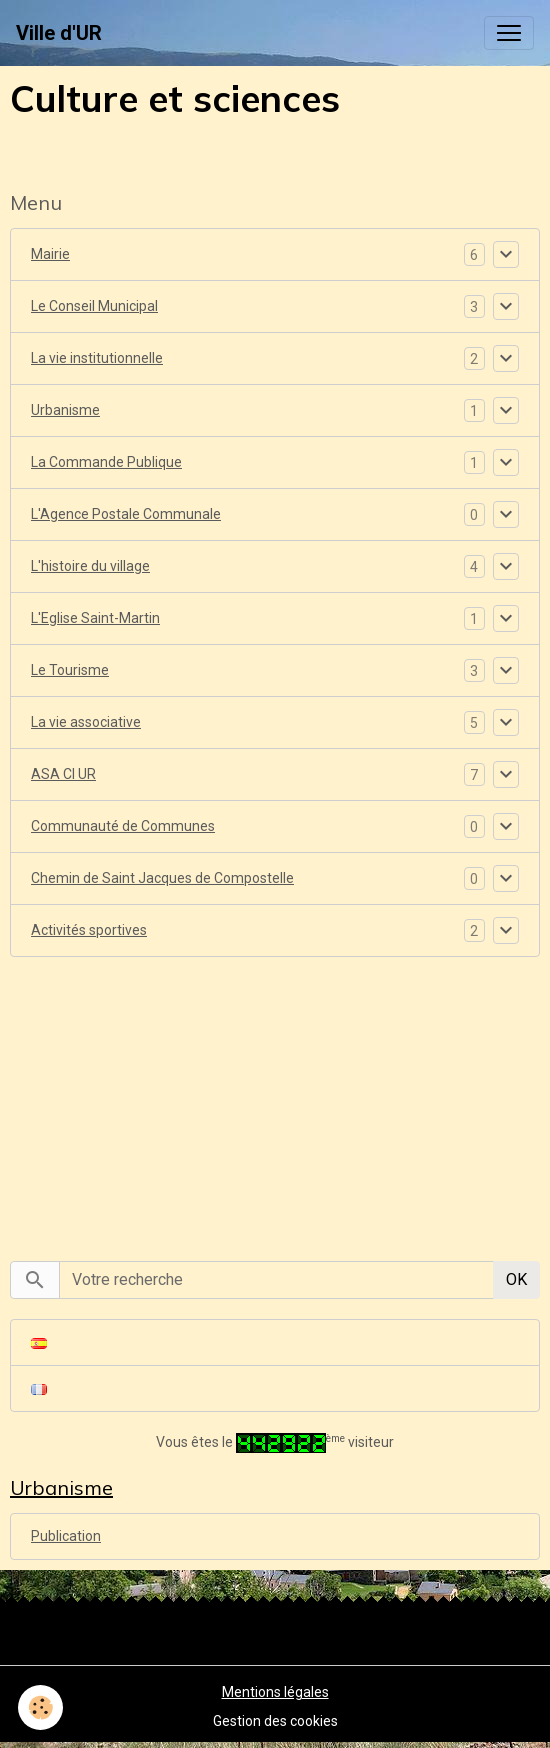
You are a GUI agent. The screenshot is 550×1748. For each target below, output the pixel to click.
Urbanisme (65, 410)
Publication (66, 1536)
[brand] (59, 33)
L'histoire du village (90, 566)
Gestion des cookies (275, 1721)
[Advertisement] (275, 1098)
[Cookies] (40, 1707)
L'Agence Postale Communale (126, 514)
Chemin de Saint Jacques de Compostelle (162, 878)
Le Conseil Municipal (94, 306)
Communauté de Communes (123, 826)
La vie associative (86, 722)
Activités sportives (89, 930)
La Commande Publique (106, 462)
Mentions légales (275, 1692)
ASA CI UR (63, 774)
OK (516, 1279)
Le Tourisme (70, 670)
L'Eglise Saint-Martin (95, 618)
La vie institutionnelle (97, 358)
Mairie (50, 254)
